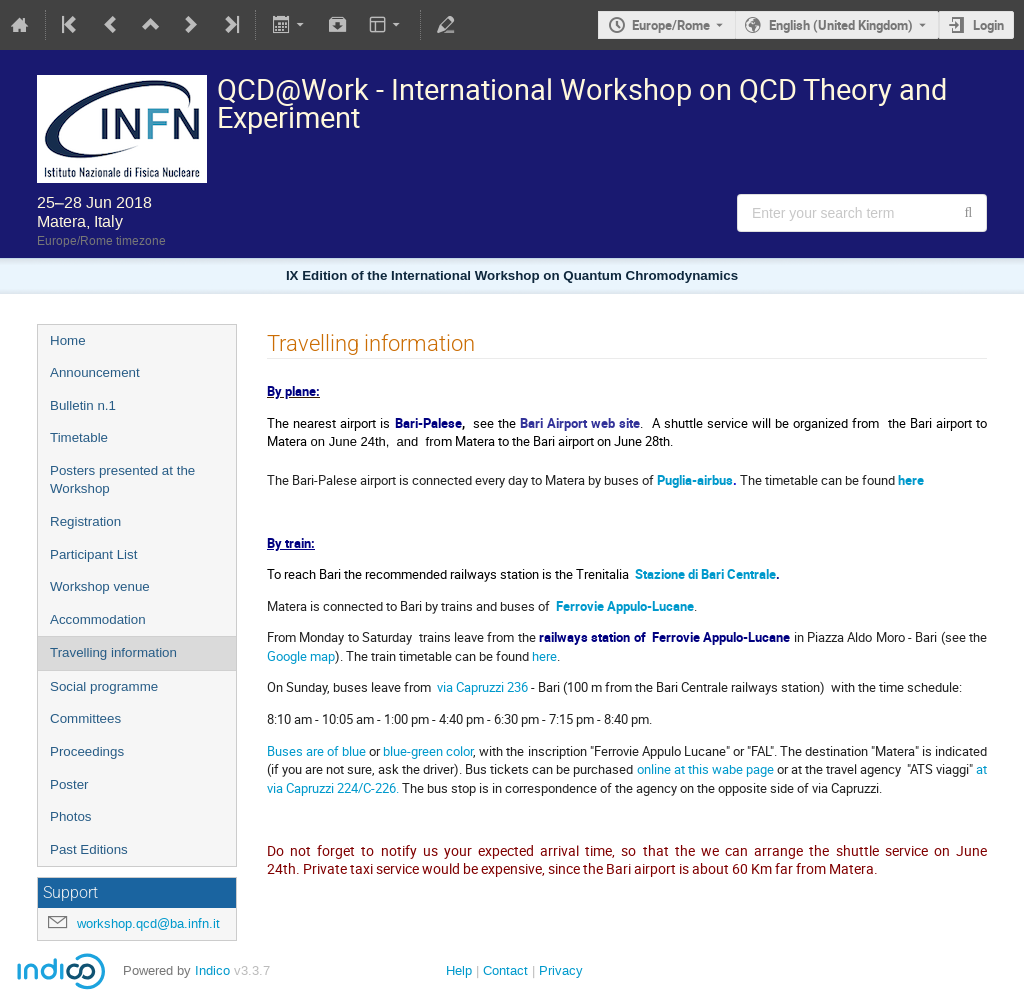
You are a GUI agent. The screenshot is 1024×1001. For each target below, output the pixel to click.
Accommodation (98, 619)
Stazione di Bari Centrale (705, 574)
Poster (69, 784)
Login (988, 25)
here (911, 480)
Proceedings (87, 751)
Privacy (561, 970)
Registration (85, 521)
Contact (505, 970)
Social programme (104, 686)
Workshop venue (100, 586)
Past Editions (89, 849)
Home (68, 340)
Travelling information (113, 652)
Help (459, 970)
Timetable (79, 437)
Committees (85, 718)
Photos (71, 816)
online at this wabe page (707, 769)
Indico (212, 970)
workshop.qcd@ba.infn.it (148, 923)
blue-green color (428, 751)
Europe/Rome (671, 25)
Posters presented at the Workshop (122, 480)
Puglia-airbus (695, 480)
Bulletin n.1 (83, 405)
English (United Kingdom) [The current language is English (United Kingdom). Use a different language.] (841, 25)
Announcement (95, 372)
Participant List (93, 554)
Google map (301, 656)
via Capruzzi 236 (482, 687)
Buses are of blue (316, 751)
